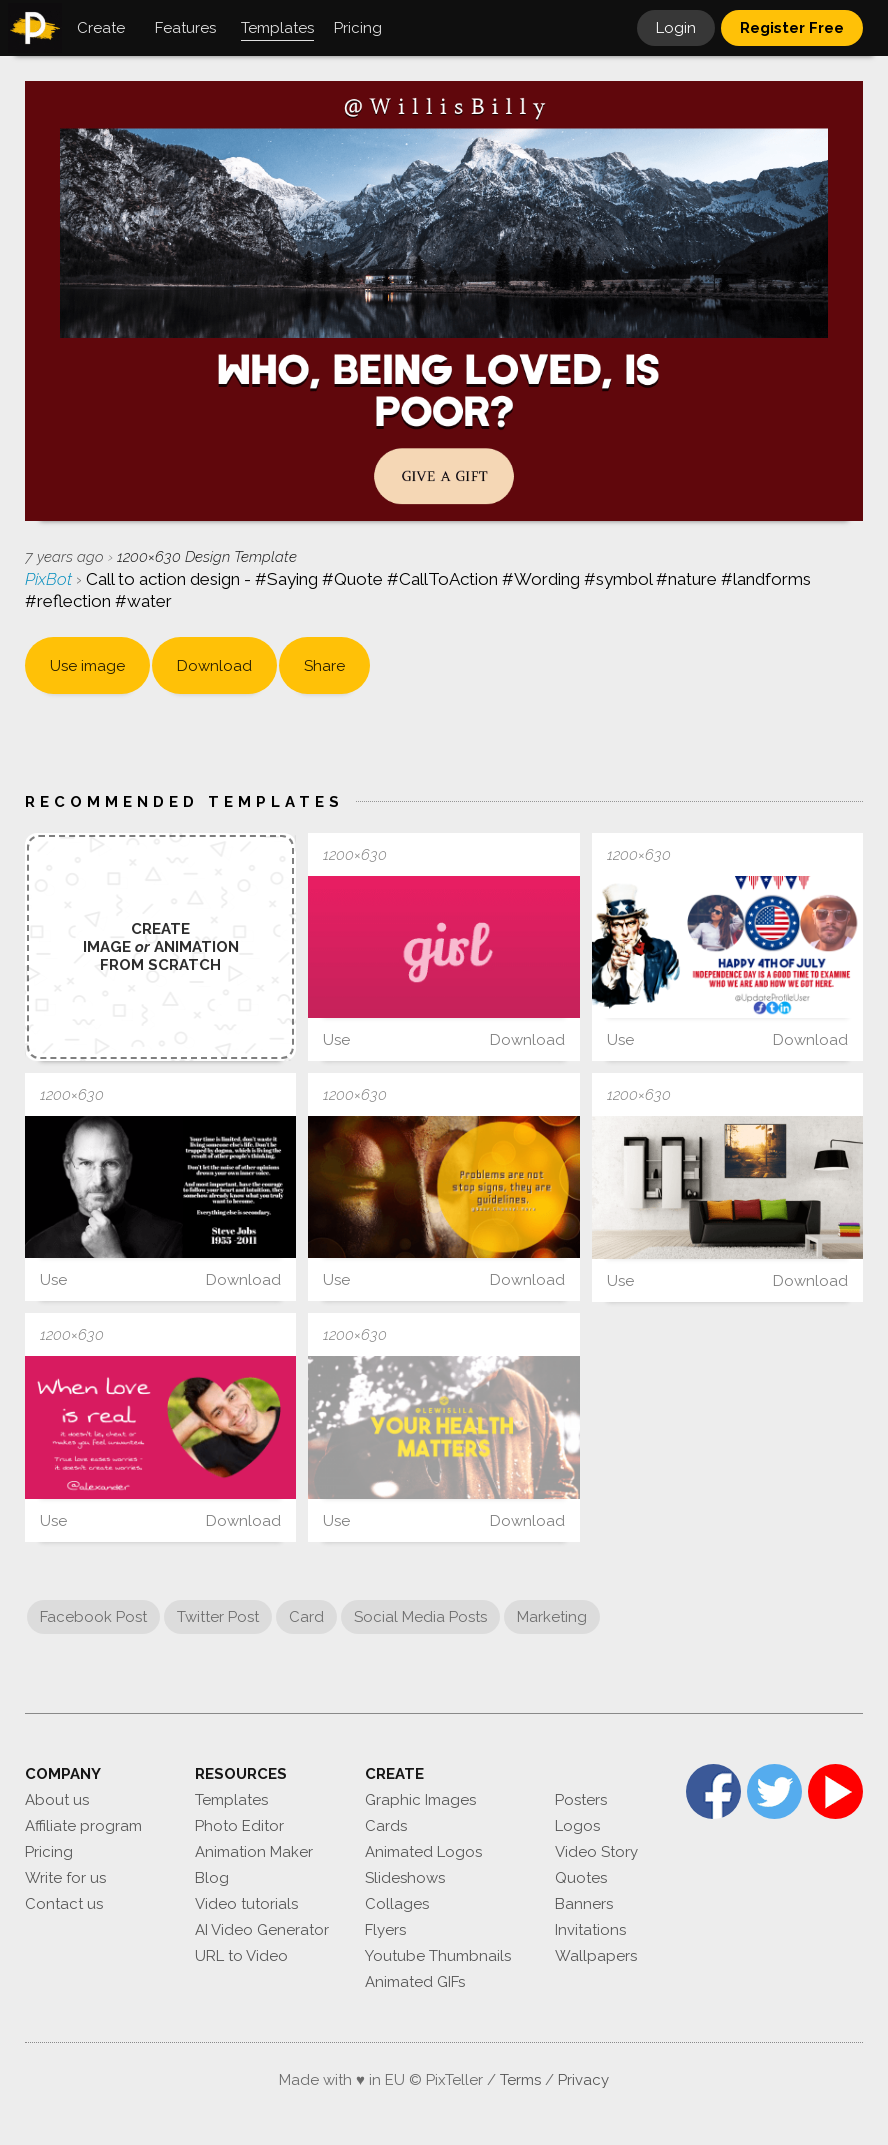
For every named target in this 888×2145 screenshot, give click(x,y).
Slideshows (405, 1878)
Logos (577, 1826)
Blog (212, 1878)
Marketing (552, 1617)
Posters (581, 1800)
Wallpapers (596, 1956)
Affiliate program (83, 1826)
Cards (386, 1826)
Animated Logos (423, 1852)
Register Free (792, 28)
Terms (520, 2080)
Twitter (774, 1791)
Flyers (385, 1930)
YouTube (835, 1791)
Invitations (590, 1930)
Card (306, 1617)
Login (676, 28)
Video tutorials (246, 1904)
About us (57, 1800)
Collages (397, 1904)
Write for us (65, 1878)
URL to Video (241, 1956)
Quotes (581, 1878)
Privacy (583, 2080)
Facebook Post (93, 1617)
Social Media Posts (420, 1617)
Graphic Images (420, 1800)
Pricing (49, 1852)
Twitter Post (218, 1617)
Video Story (596, 1852)
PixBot (50, 579)
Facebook (713, 1791)
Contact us (64, 1904)
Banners (584, 1904)
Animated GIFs (415, 1982)
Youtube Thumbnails (438, 1956)
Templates (231, 1800)
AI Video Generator (262, 1930)
